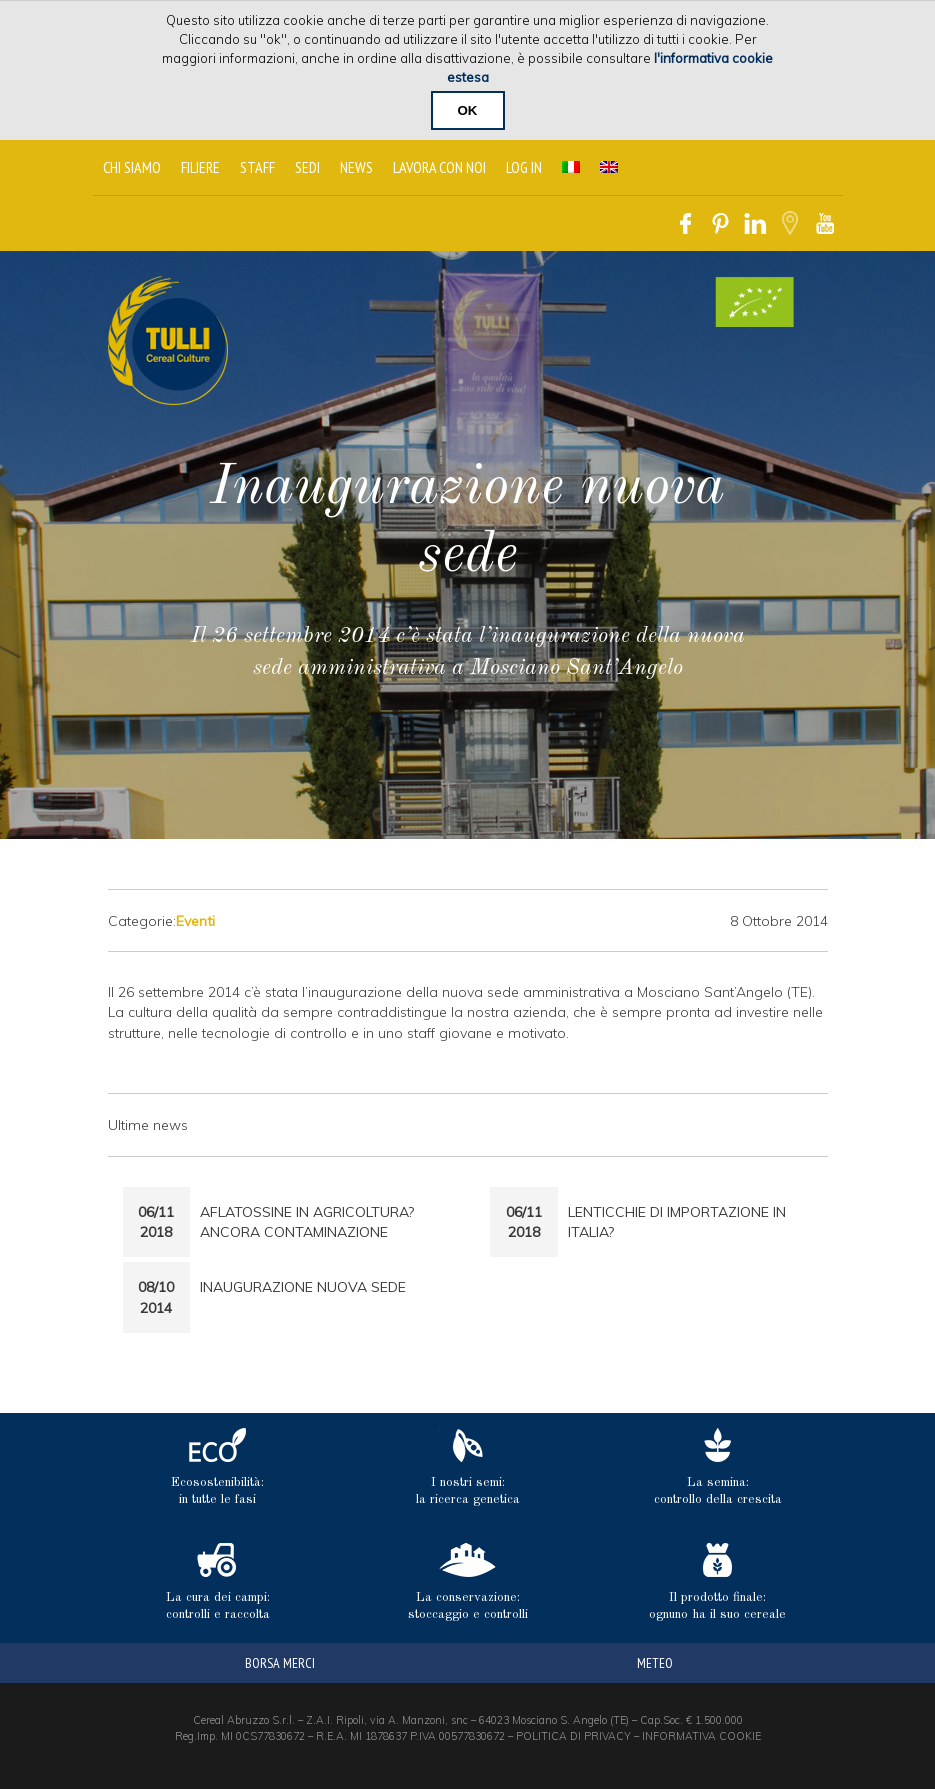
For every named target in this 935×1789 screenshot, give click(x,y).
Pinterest (720, 223)
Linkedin (755, 223)
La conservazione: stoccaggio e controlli (468, 1582)
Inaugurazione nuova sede (303, 1287)
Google (790, 223)
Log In (524, 167)
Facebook (685, 223)
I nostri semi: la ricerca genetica (468, 1467)
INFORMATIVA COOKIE (701, 1736)
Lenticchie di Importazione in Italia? (677, 1222)
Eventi (195, 921)
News (356, 167)
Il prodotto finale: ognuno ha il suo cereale (717, 1582)
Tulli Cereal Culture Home (168, 340)
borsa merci (280, 1663)
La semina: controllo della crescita (718, 1467)
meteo (655, 1663)
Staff (257, 167)
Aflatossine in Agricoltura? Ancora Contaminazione (307, 1222)
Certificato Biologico (754, 301)
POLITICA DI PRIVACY (573, 1736)
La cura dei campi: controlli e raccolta (218, 1582)
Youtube (825, 223)
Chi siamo (132, 167)
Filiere (200, 167)
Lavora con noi (439, 167)
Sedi (307, 167)
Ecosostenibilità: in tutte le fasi (217, 1467)
